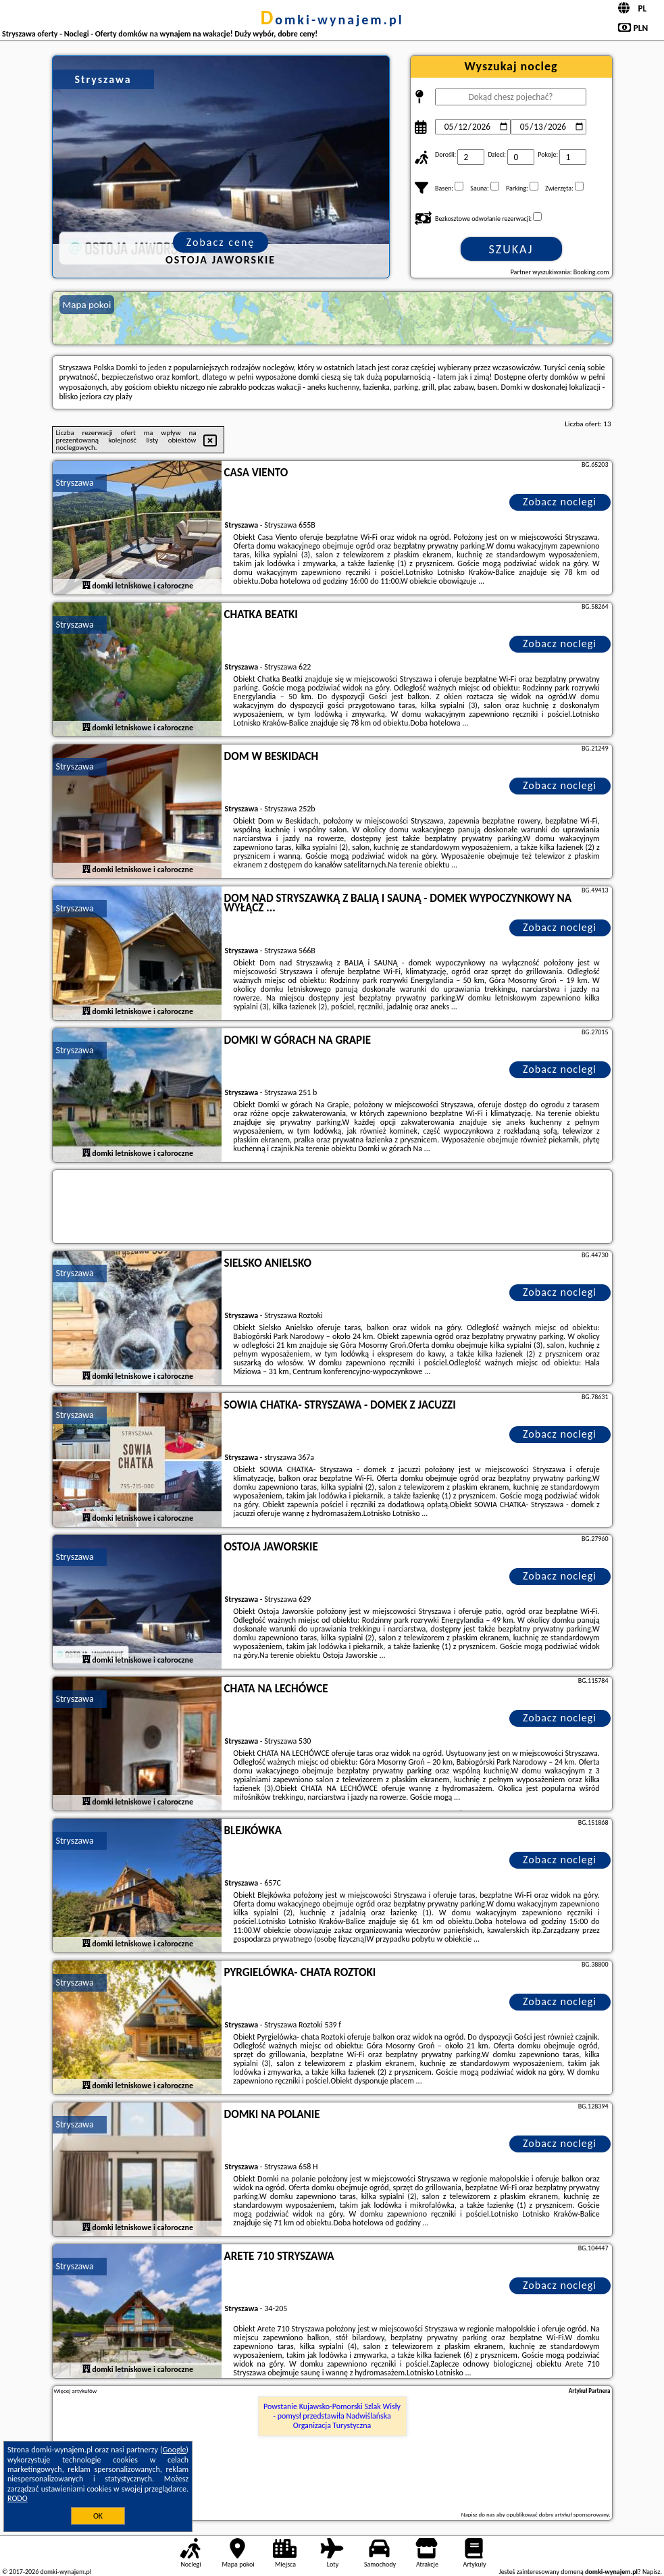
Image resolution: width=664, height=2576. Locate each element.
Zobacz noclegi (559, 501)
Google (174, 2449)
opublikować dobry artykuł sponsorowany (558, 2514)
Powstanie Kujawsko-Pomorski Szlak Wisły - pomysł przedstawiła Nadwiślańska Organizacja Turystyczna (332, 2416)
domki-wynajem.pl (331, 19)
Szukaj (511, 249)
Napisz (651, 2571)
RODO (17, 2498)
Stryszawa (75, 482)
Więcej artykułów (75, 2391)
